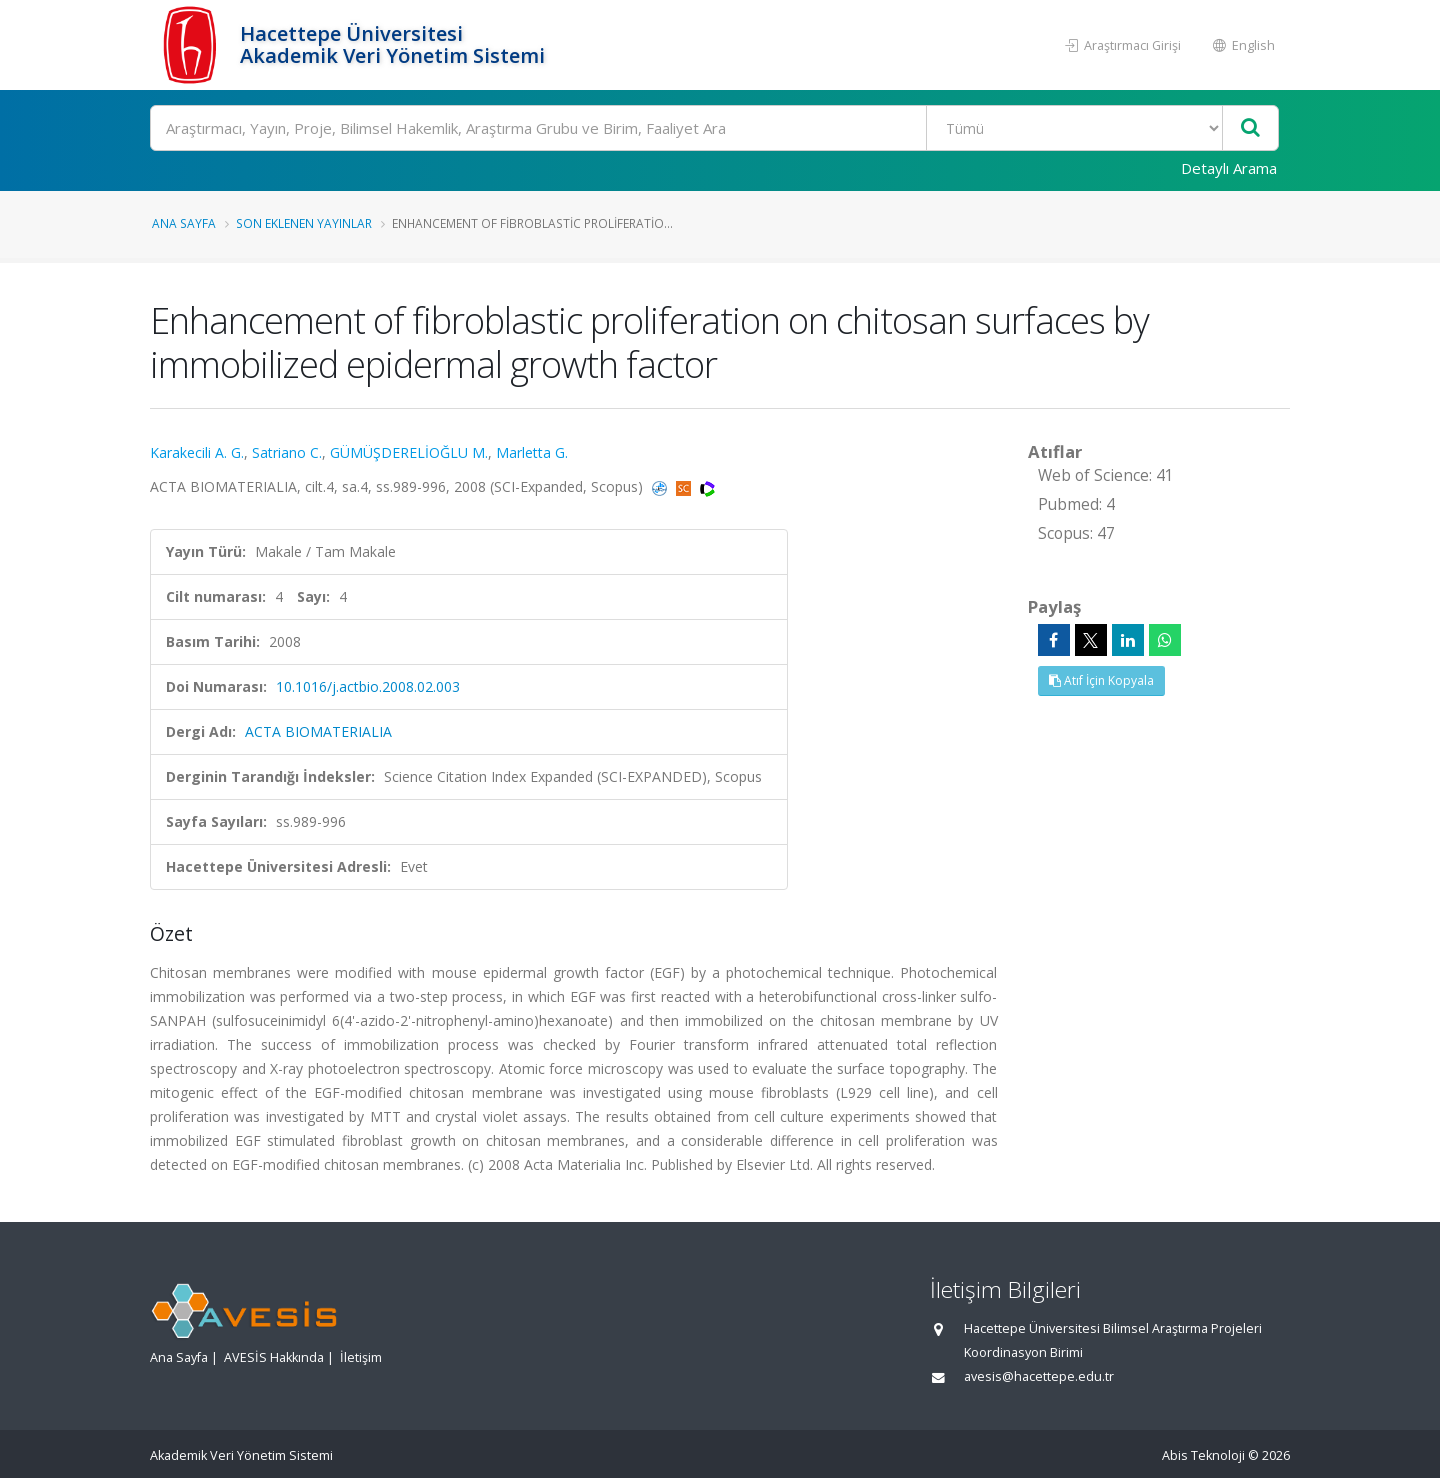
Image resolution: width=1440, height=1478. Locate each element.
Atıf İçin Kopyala (1101, 680)
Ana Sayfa (184, 223)
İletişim (361, 1357)
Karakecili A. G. (197, 452)
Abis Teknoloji (1203, 1455)
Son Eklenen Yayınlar (304, 223)
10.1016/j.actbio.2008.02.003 (368, 686)
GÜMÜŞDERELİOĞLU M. (409, 452)
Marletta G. (532, 452)
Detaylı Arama (1229, 168)
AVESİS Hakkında (274, 1357)
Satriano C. (287, 452)
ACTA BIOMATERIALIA (318, 731)
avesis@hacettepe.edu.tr (1039, 1376)
